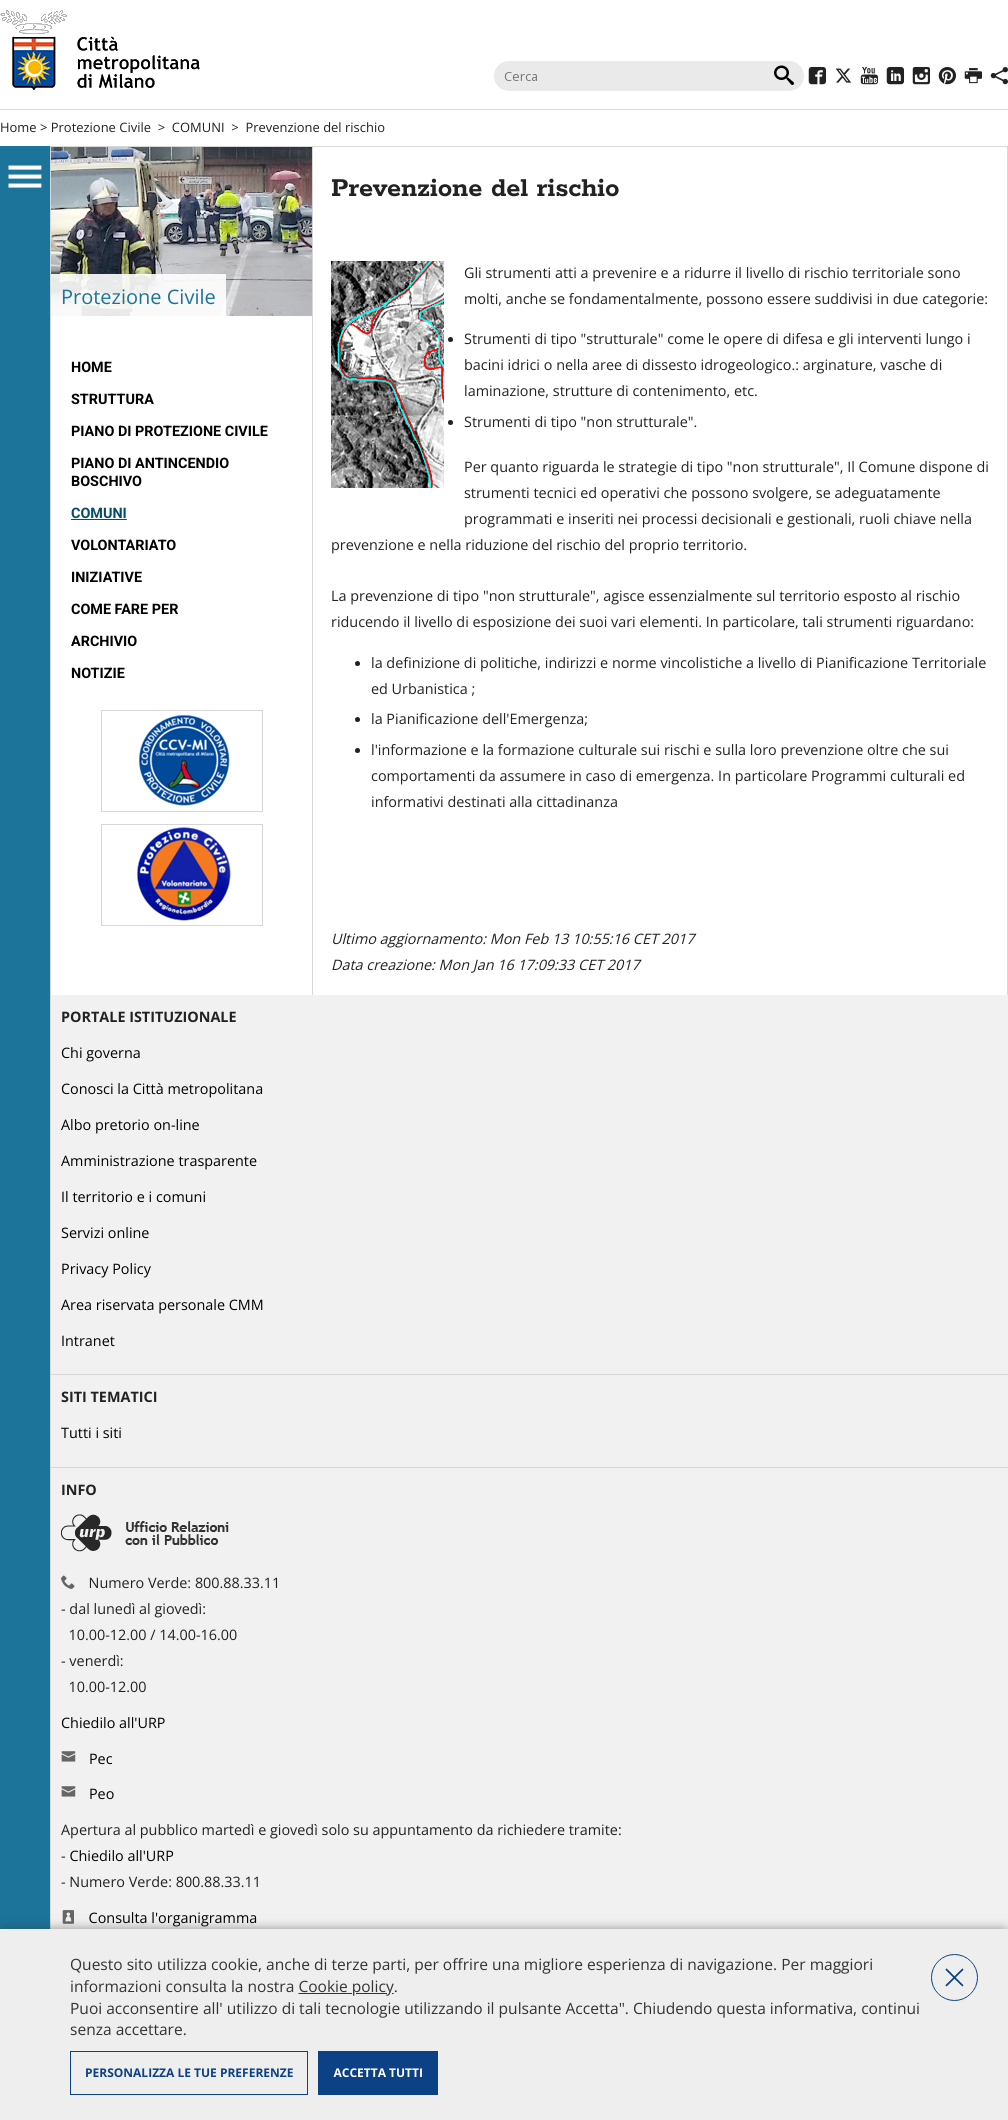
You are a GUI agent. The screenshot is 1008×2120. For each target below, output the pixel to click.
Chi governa (101, 1053)
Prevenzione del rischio (315, 127)
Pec (101, 1759)
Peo (101, 1794)
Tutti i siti (91, 1433)
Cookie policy (345, 1986)
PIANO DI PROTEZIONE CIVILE (169, 431)
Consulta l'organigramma (173, 1918)
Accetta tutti (377, 2072)
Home (18, 127)
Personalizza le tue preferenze (189, 2072)
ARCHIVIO (104, 641)
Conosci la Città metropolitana (162, 1089)
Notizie (98, 673)
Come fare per (124, 609)
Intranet (88, 1341)
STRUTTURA (112, 399)
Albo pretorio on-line (130, 1125)
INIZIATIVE (106, 577)
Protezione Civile (101, 127)
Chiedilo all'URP (115, 1723)
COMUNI (198, 127)
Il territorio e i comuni (133, 1197)
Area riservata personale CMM (162, 1305)
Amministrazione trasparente (159, 1161)
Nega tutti (954, 1977)
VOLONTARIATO (123, 545)
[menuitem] (181, 368)
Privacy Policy (106, 1269)
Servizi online (105, 1233)
